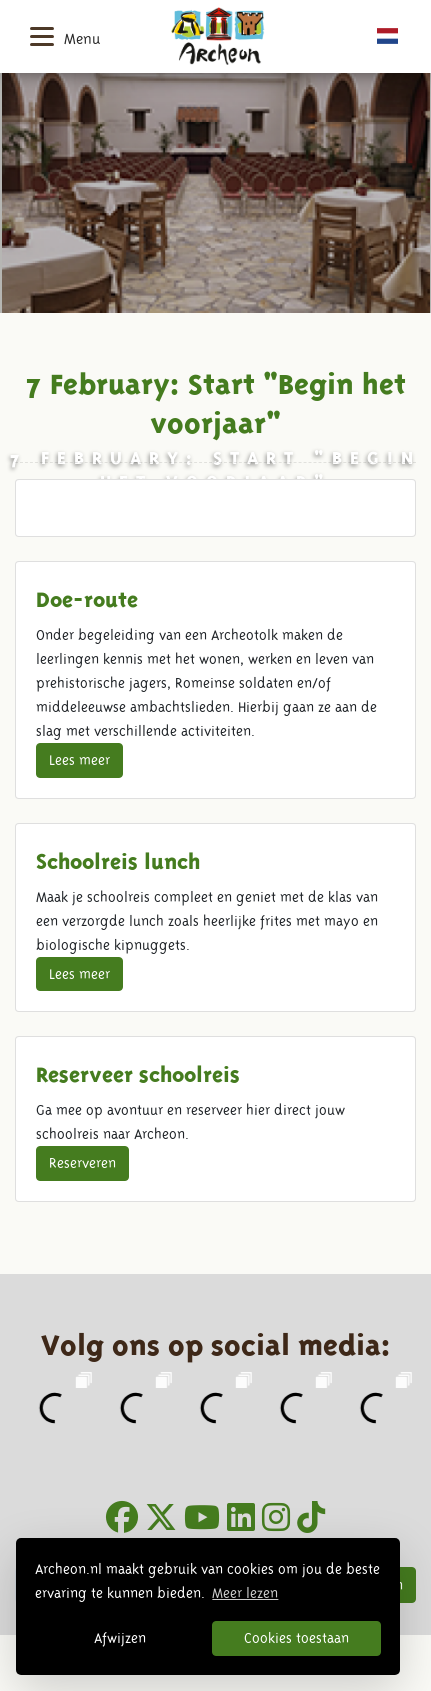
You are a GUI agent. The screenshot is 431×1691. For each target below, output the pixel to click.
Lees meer (79, 760)
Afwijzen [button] (120, 1638)
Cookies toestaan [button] (296, 1638)
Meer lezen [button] (245, 1593)
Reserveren (82, 1163)
